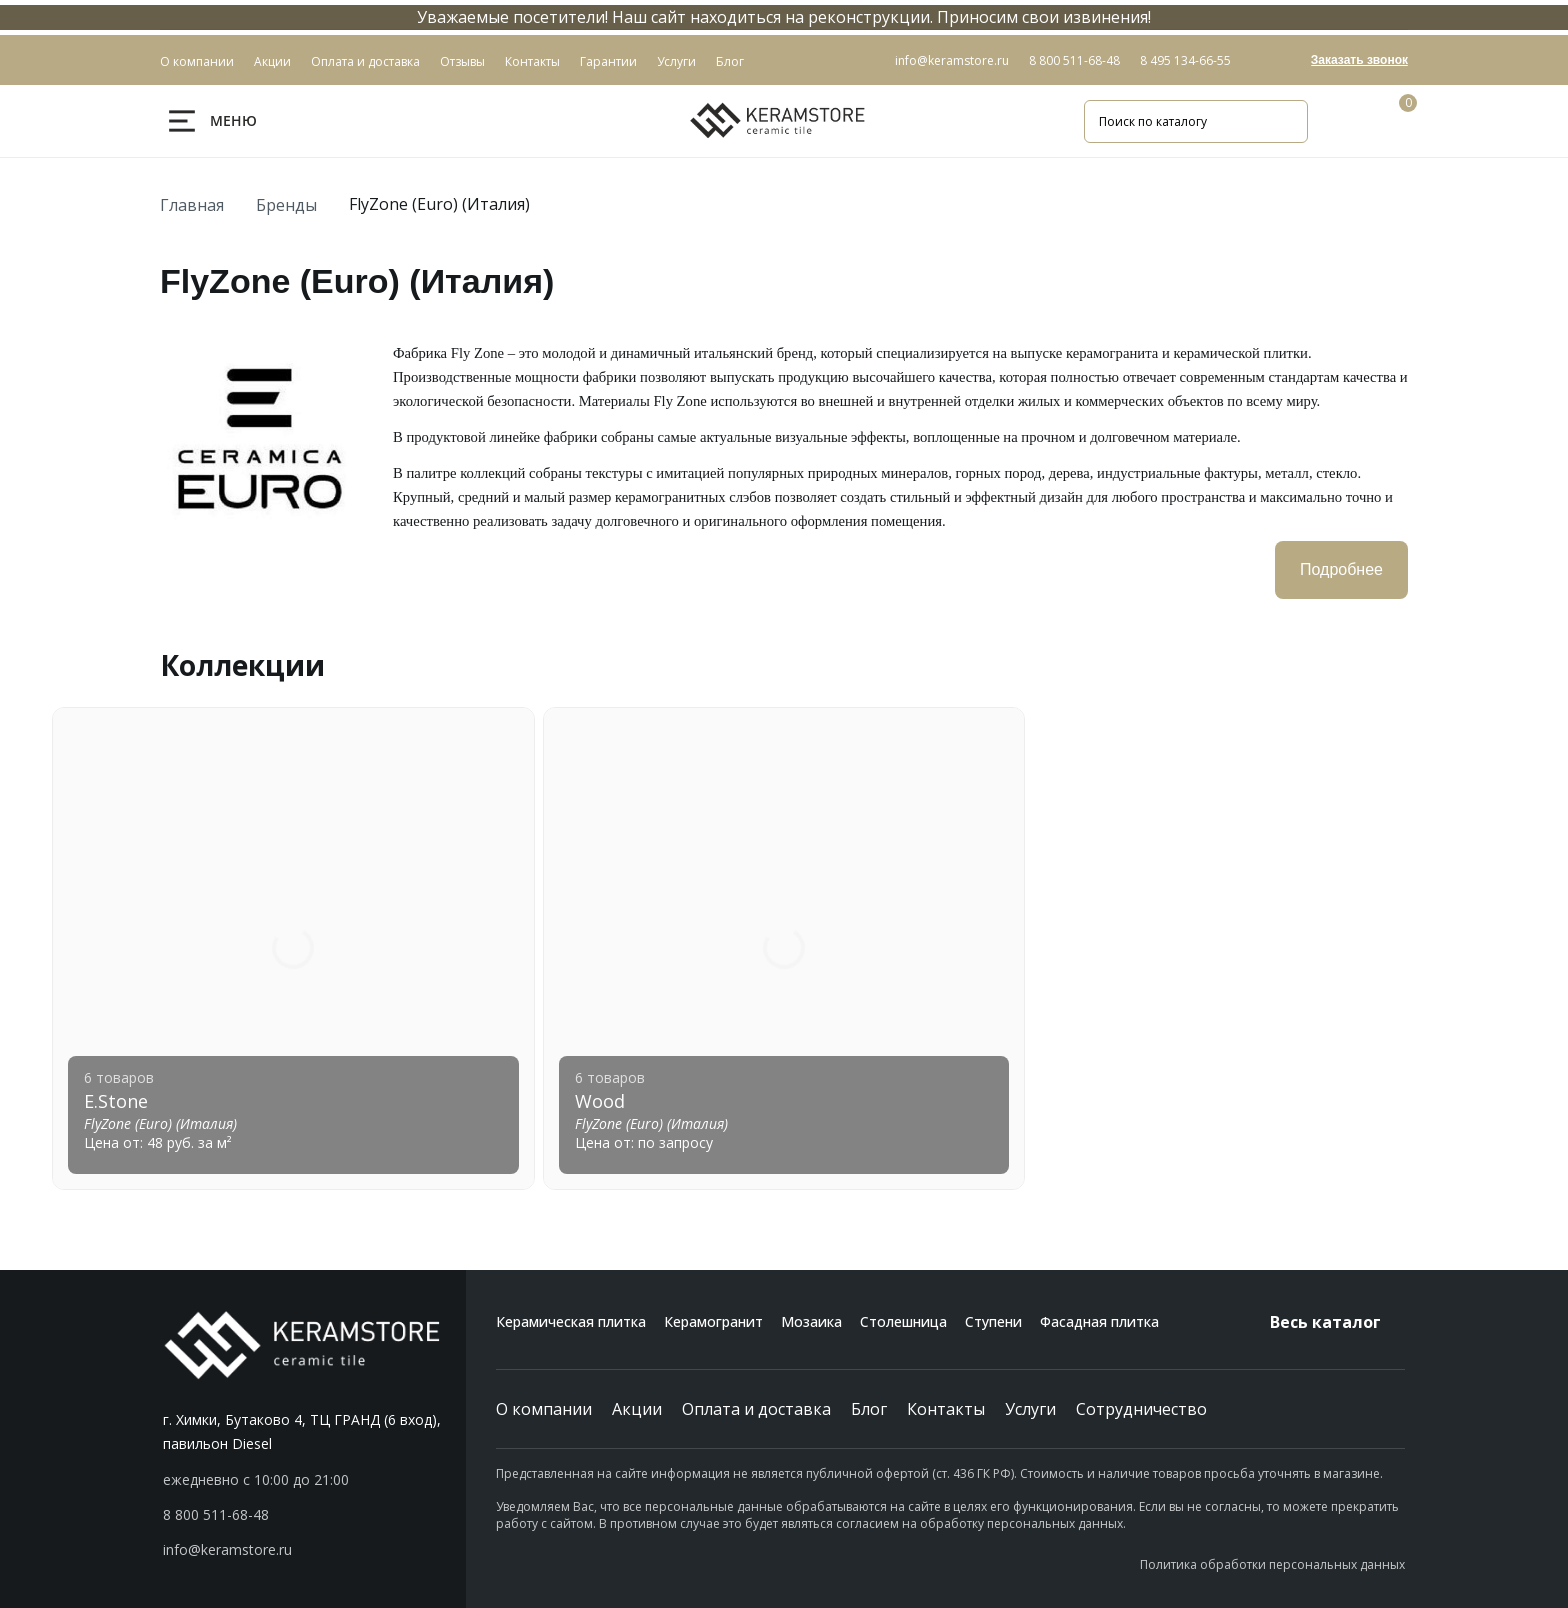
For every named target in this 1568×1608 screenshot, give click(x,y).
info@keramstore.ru (952, 60)
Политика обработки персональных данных (1272, 1564)
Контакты (946, 1409)
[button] (314, 1515)
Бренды (286, 205)
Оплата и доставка (756, 1409)
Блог (869, 1409)
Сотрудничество (1141, 1409)
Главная (192, 205)
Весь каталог (1337, 1322)
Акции (637, 1409)
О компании (544, 1409)
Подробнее (1341, 569)
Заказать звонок (1359, 60)
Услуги (1030, 1409)
